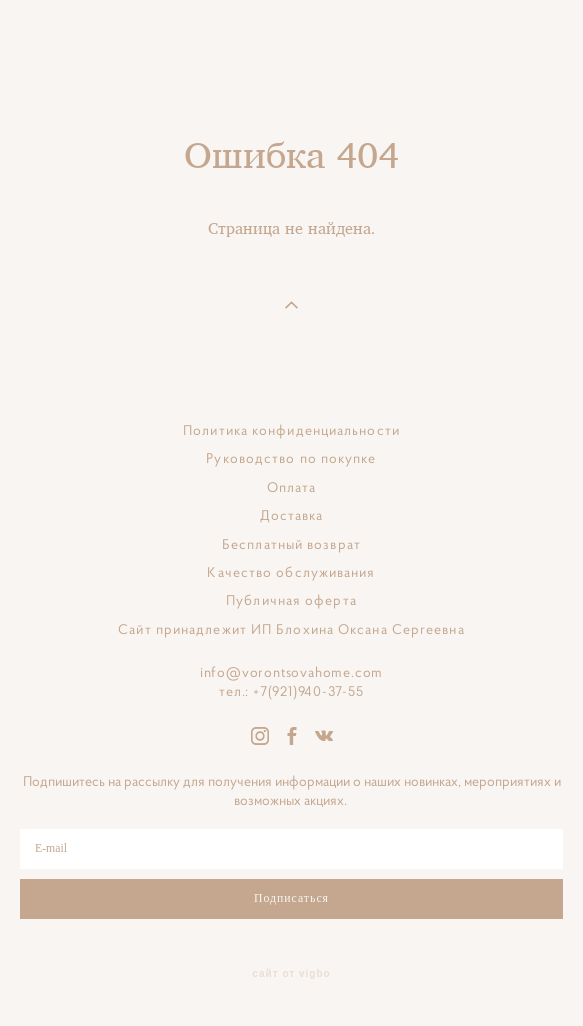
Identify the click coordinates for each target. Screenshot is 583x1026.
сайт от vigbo (291, 974)
